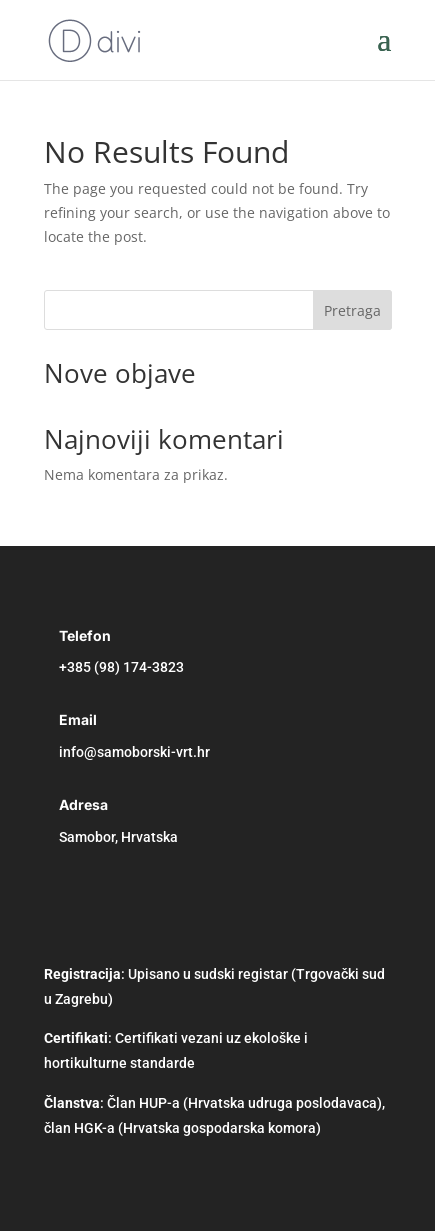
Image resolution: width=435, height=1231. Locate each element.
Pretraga (352, 310)
